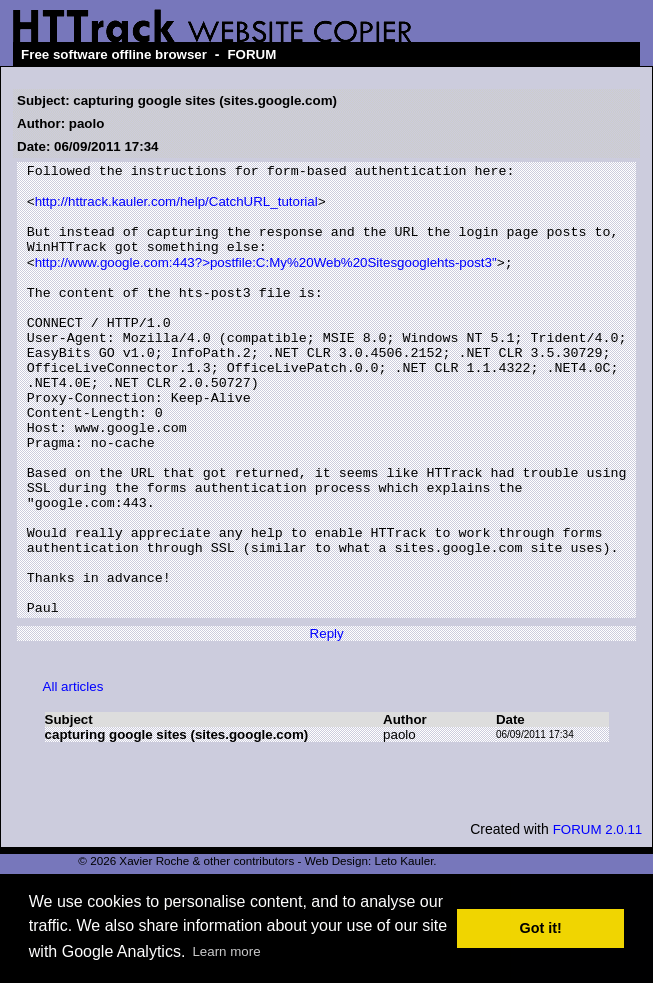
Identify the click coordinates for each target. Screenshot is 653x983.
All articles (73, 774)
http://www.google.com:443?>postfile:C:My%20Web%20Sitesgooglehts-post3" (266, 281)
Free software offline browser (114, 54)
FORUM (251, 54)
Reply (327, 721)
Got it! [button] (541, 928)
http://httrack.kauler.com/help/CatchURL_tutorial (176, 209)
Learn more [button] (226, 951)
